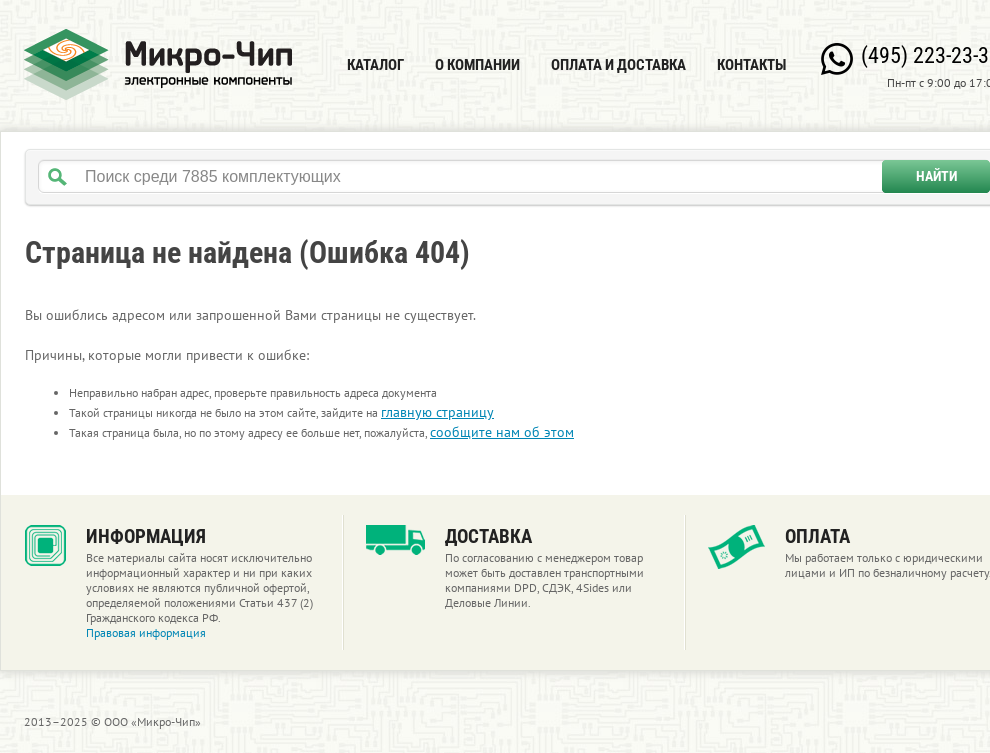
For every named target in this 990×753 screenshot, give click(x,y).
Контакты (751, 65)
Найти (936, 176)
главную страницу (437, 412)
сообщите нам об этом (502, 432)
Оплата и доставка (618, 65)
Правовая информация (146, 632)
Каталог (375, 65)
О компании (477, 65)
